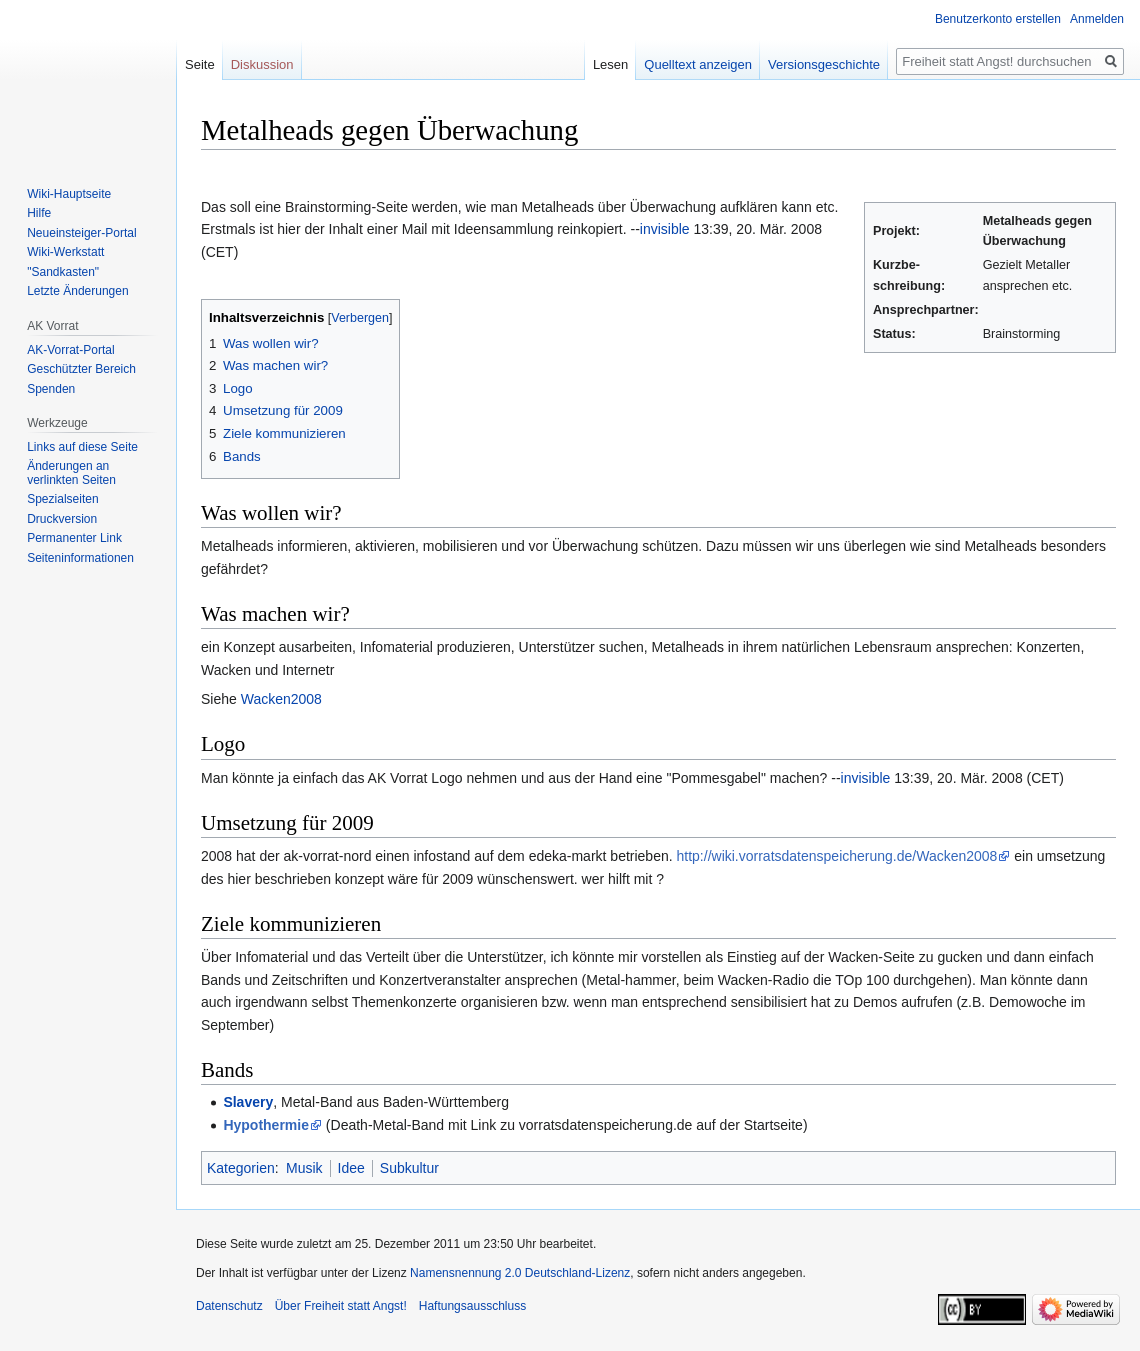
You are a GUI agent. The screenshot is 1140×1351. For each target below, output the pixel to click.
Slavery (248, 1102)
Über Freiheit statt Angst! (341, 1306)
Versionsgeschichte (824, 64)
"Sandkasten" (63, 272)
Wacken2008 (281, 699)
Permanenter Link (74, 538)
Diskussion (262, 64)
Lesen (610, 64)
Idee (351, 1168)
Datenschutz (229, 1306)
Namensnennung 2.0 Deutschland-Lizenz (520, 1273)
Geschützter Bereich (81, 369)
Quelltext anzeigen (698, 64)
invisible (665, 229)
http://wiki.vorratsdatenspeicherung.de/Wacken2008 (837, 856)
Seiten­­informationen (80, 558)
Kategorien (241, 1168)
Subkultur (409, 1168)
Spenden (51, 389)
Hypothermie (266, 1125)
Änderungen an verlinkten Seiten (71, 473)
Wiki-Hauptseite (69, 194)
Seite (200, 64)
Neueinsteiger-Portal (81, 233)
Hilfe (39, 213)
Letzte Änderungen (77, 291)
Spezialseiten (62, 499)
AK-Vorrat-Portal (70, 350)
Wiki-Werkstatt (65, 252)
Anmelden (1097, 19)
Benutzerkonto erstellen (998, 19)
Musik (304, 1168)
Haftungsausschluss (472, 1306)
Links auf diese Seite (82, 447)
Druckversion (62, 519)
